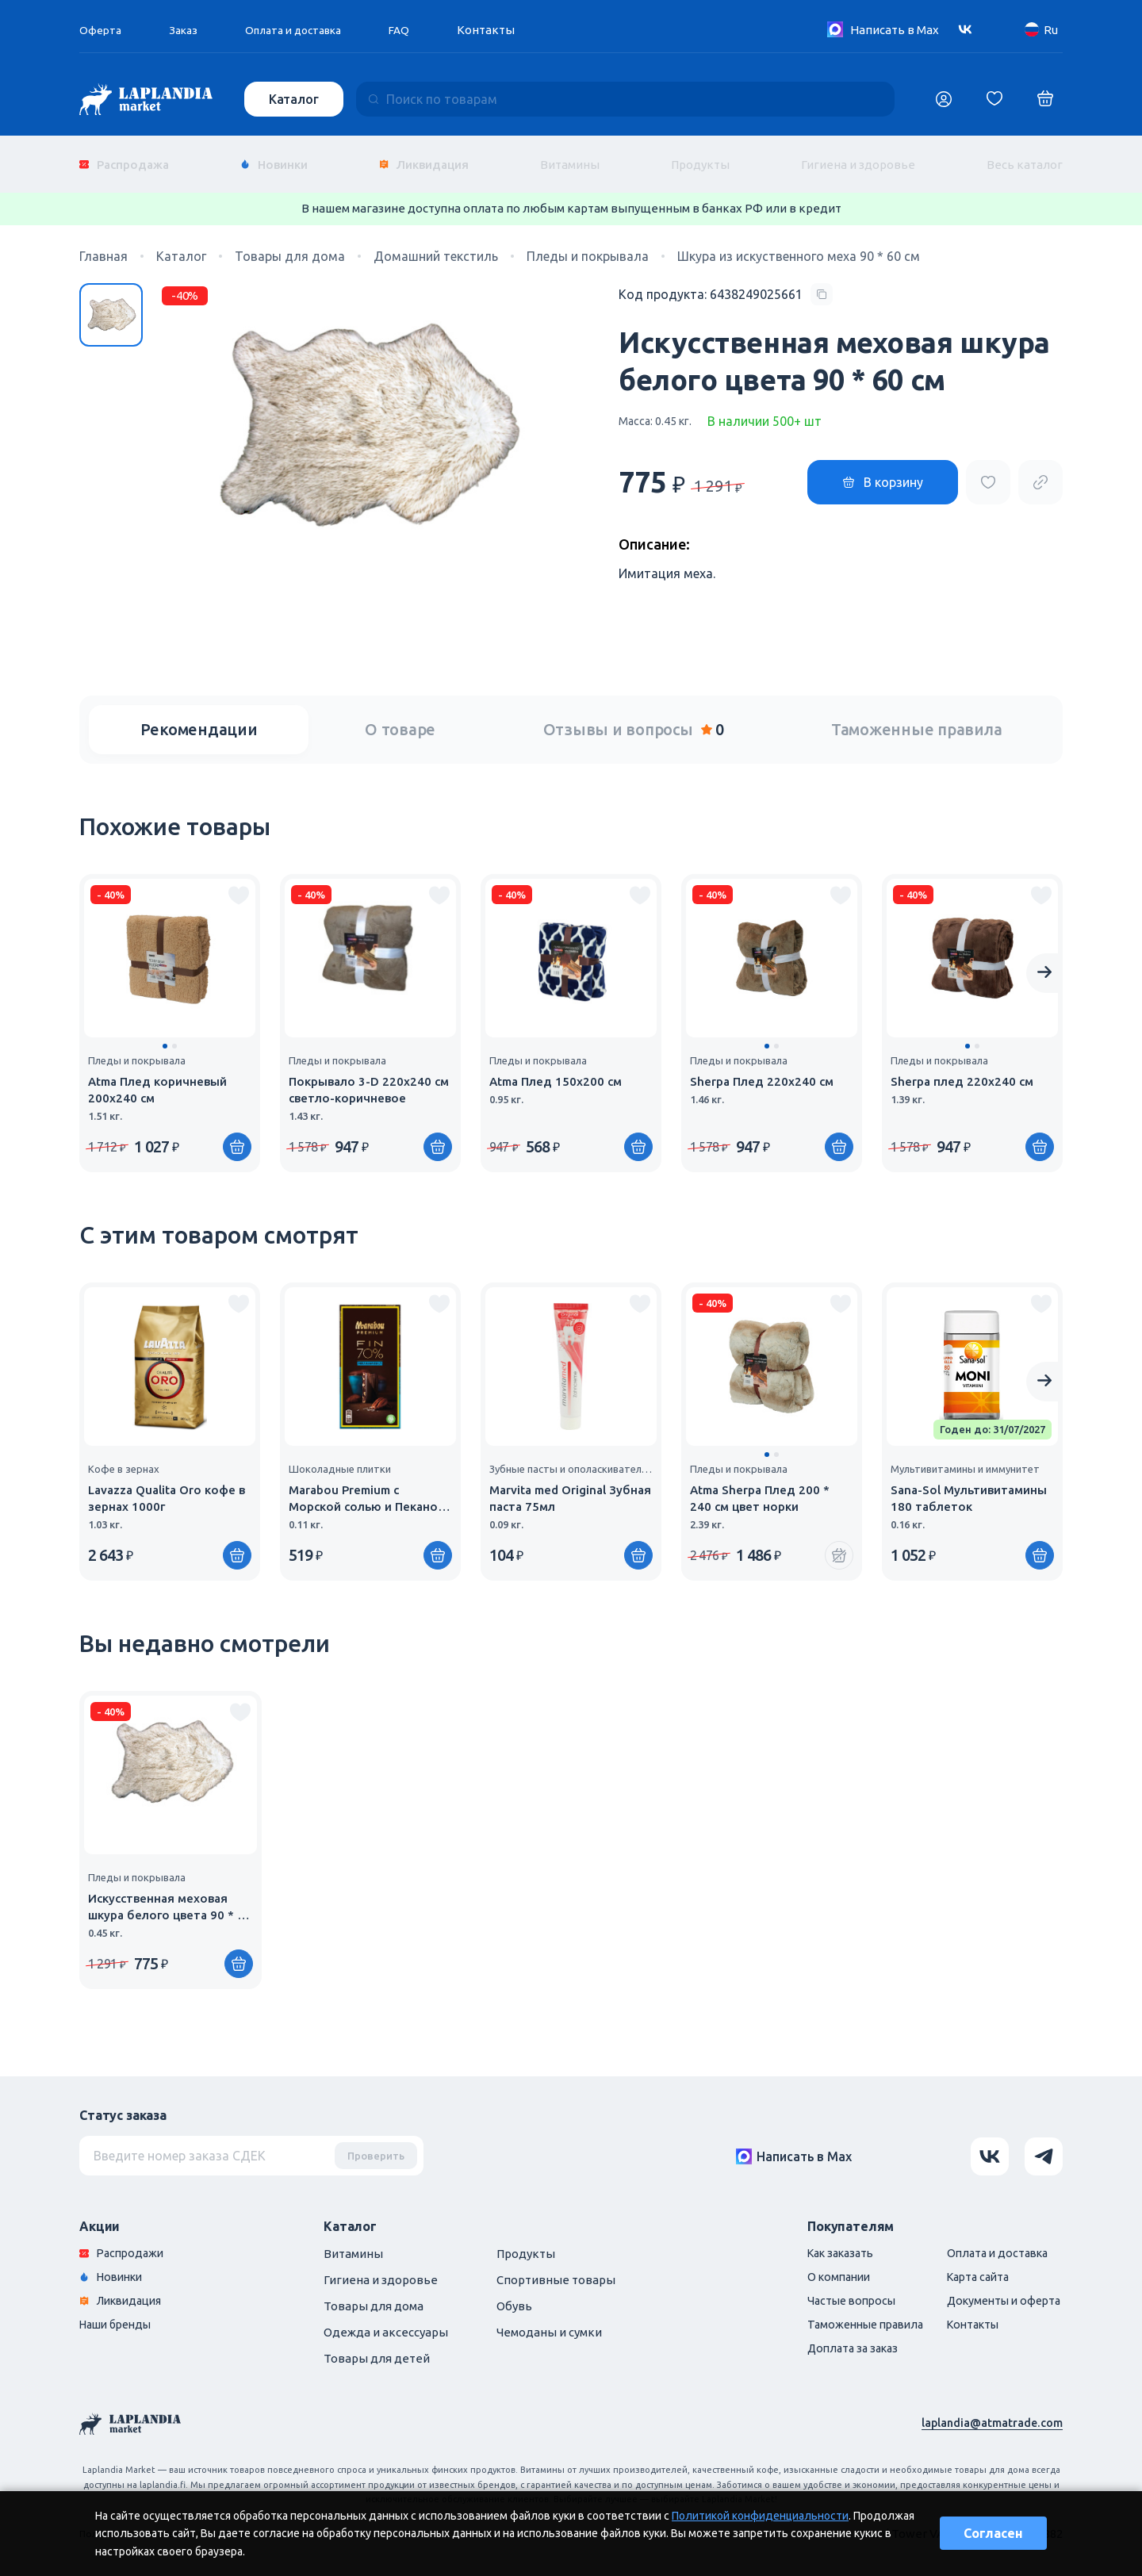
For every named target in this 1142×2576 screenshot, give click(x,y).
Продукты (700, 158)
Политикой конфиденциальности (760, 2515)
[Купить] (237, 1135)
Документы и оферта (998, 2291)
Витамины (570, 158)
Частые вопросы (834, 2291)
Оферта (101, 29)
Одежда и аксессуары (386, 2320)
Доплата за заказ (835, 2340)
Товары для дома (373, 2294)
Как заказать (824, 2241)
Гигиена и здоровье (858, 158)
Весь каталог (1025, 158)
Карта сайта (971, 2266)
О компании (821, 2266)
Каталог (295, 99)
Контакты (505, 29)
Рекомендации (199, 717)
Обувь (514, 2294)
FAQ (417, 29)
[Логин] (943, 99)
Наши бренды (119, 2315)
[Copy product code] (726, 282)
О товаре (400, 717)
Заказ (187, 29)
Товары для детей (377, 2346)
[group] (169, 1011)
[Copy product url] (1040, 470)
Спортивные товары (555, 2268)
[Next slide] (1044, 961)
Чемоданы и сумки (549, 2320)
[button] (165, 1034)
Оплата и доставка (304, 29)
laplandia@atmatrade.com (990, 2411)
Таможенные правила (916, 717)
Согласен (993, 2533)
